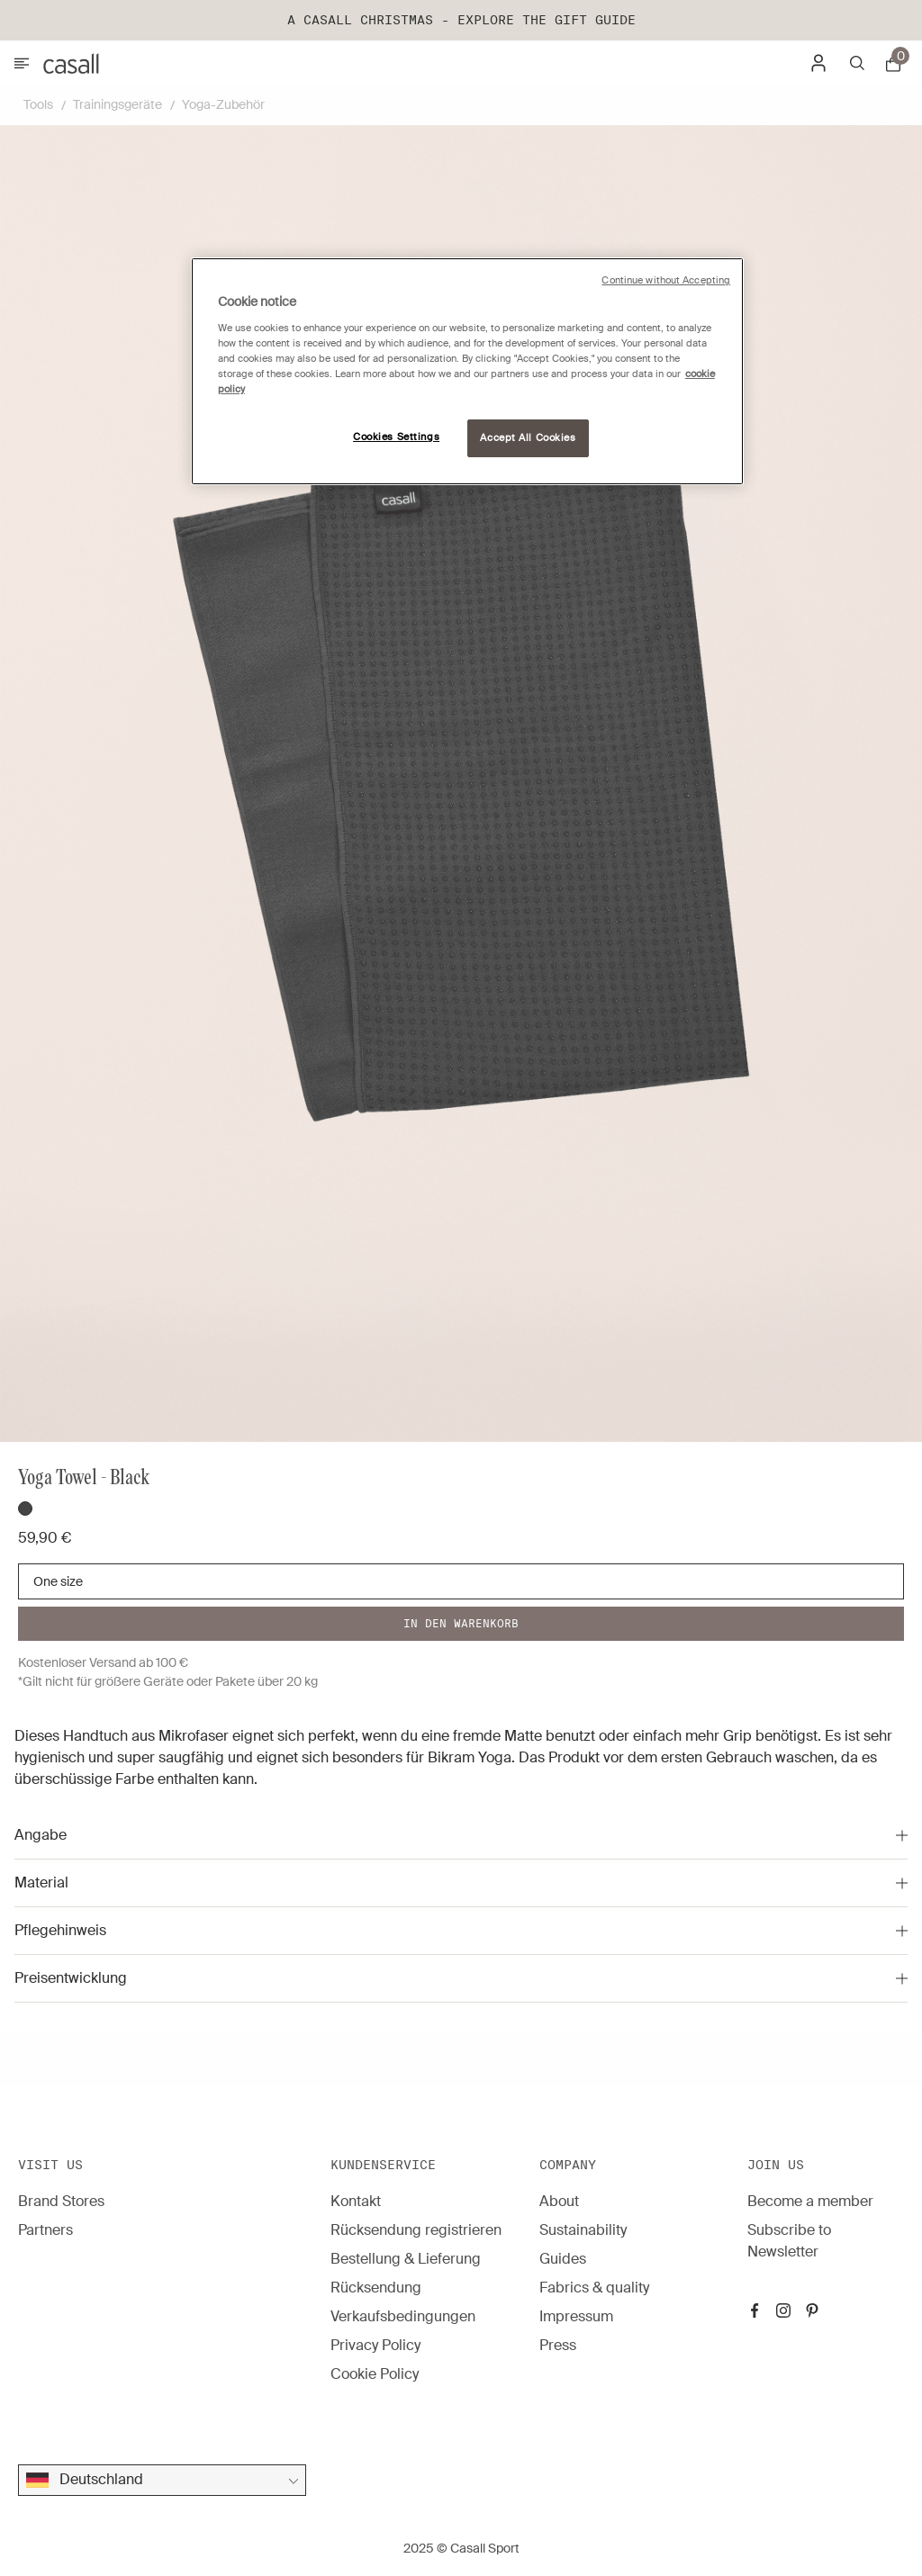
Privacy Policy (375, 2345)
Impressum (576, 2316)
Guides (562, 2258)
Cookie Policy (374, 2373)
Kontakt (355, 2201)
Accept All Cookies (527, 438)
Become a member (810, 2201)
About (559, 2201)
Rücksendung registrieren (416, 2229)
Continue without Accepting (665, 280)
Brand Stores (61, 2201)
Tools (38, 104)
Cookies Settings (396, 437)
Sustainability (583, 2229)
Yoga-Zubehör (223, 104)
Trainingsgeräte (117, 104)
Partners (45, 2229)
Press (557, 2345)
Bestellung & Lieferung (405, 2258)
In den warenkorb (461, 1623)
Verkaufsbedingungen (402, 2316)
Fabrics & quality (594, 2287)
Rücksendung (375, 2287)
